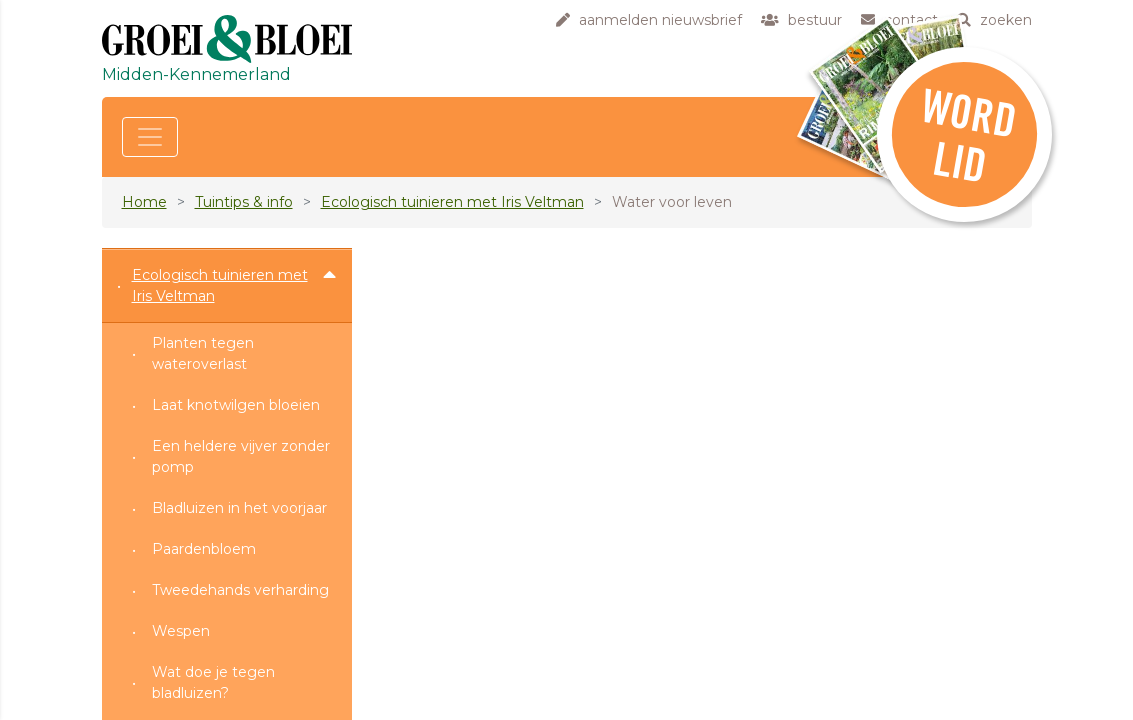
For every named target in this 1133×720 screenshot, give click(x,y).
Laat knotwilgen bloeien (236, 405)
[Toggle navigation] (150, 137)
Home (144, 202)
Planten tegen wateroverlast (203, 353)
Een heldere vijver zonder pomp (241, 456)
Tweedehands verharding (240, 590)
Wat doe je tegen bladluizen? (213, 682)
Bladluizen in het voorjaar (239, 508)
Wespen (181, 631)
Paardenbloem (204, 549)
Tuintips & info (244, 202)
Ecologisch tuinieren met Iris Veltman (452, 202)
